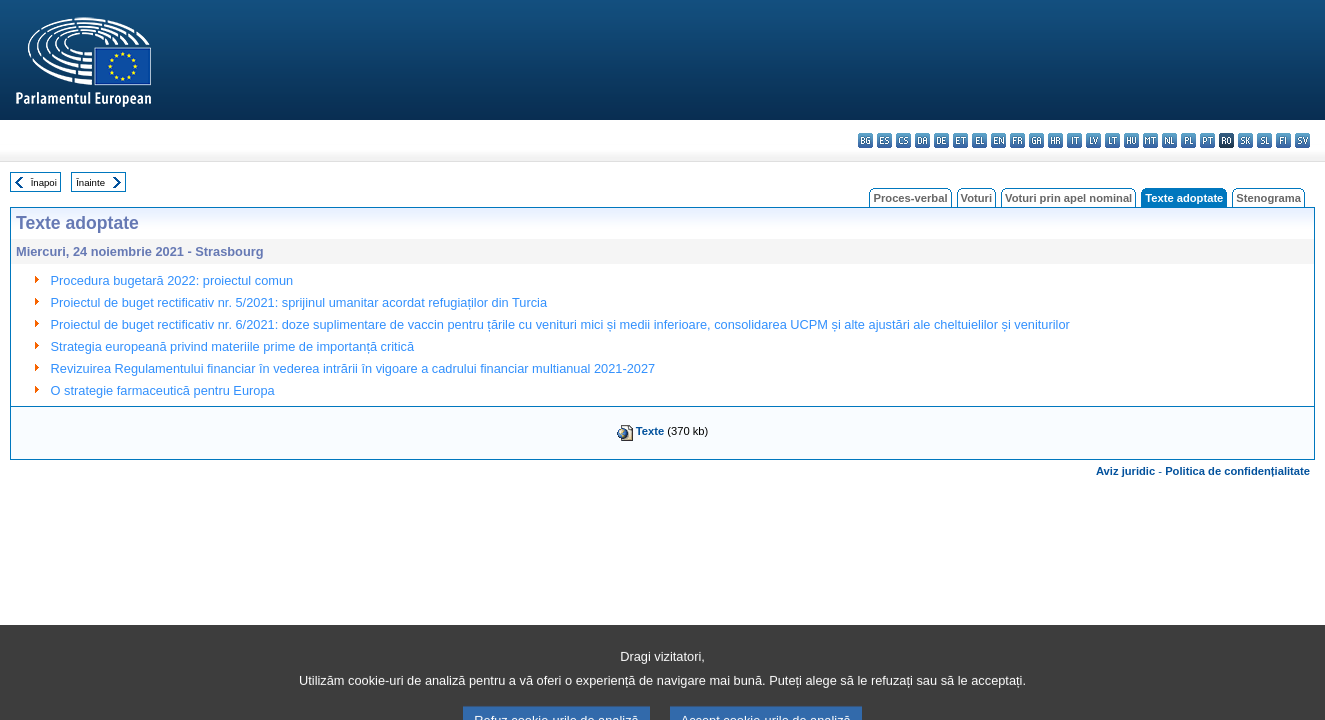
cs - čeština (903, 140)
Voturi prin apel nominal (1068, 198)
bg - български (865, 140)
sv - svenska (1302, 140)
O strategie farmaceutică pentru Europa (163, 390)
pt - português (1207, 140)
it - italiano (1074, 140)
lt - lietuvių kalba (1112, 140)
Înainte (90, 182)
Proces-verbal (910, 198)
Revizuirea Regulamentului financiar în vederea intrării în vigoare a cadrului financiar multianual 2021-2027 (353, 368)
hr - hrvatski (1055, 140)
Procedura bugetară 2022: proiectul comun (172, 280)
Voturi (977, 198)
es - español (884, 140)
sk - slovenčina (1245, 140)
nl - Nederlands (1169, 140)
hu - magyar (1131, 140)
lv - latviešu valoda (1093, 140)
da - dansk (922, 140)
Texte (650, 431)
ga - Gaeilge (1036, 140)
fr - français (1017, 140)
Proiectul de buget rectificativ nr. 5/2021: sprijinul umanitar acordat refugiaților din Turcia (299, 302)
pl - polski (1188, 140)
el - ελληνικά (979, 140)
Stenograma (1268, 198)
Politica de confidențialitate (1237, 471)
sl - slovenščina (1264, 140)
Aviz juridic (1125, 471)
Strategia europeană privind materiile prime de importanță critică (232, 346)
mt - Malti (1150, 140)
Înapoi (44, 182)
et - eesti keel (960, 140)
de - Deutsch (941, 140)
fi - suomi (1283, 140)
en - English (998, 140)
